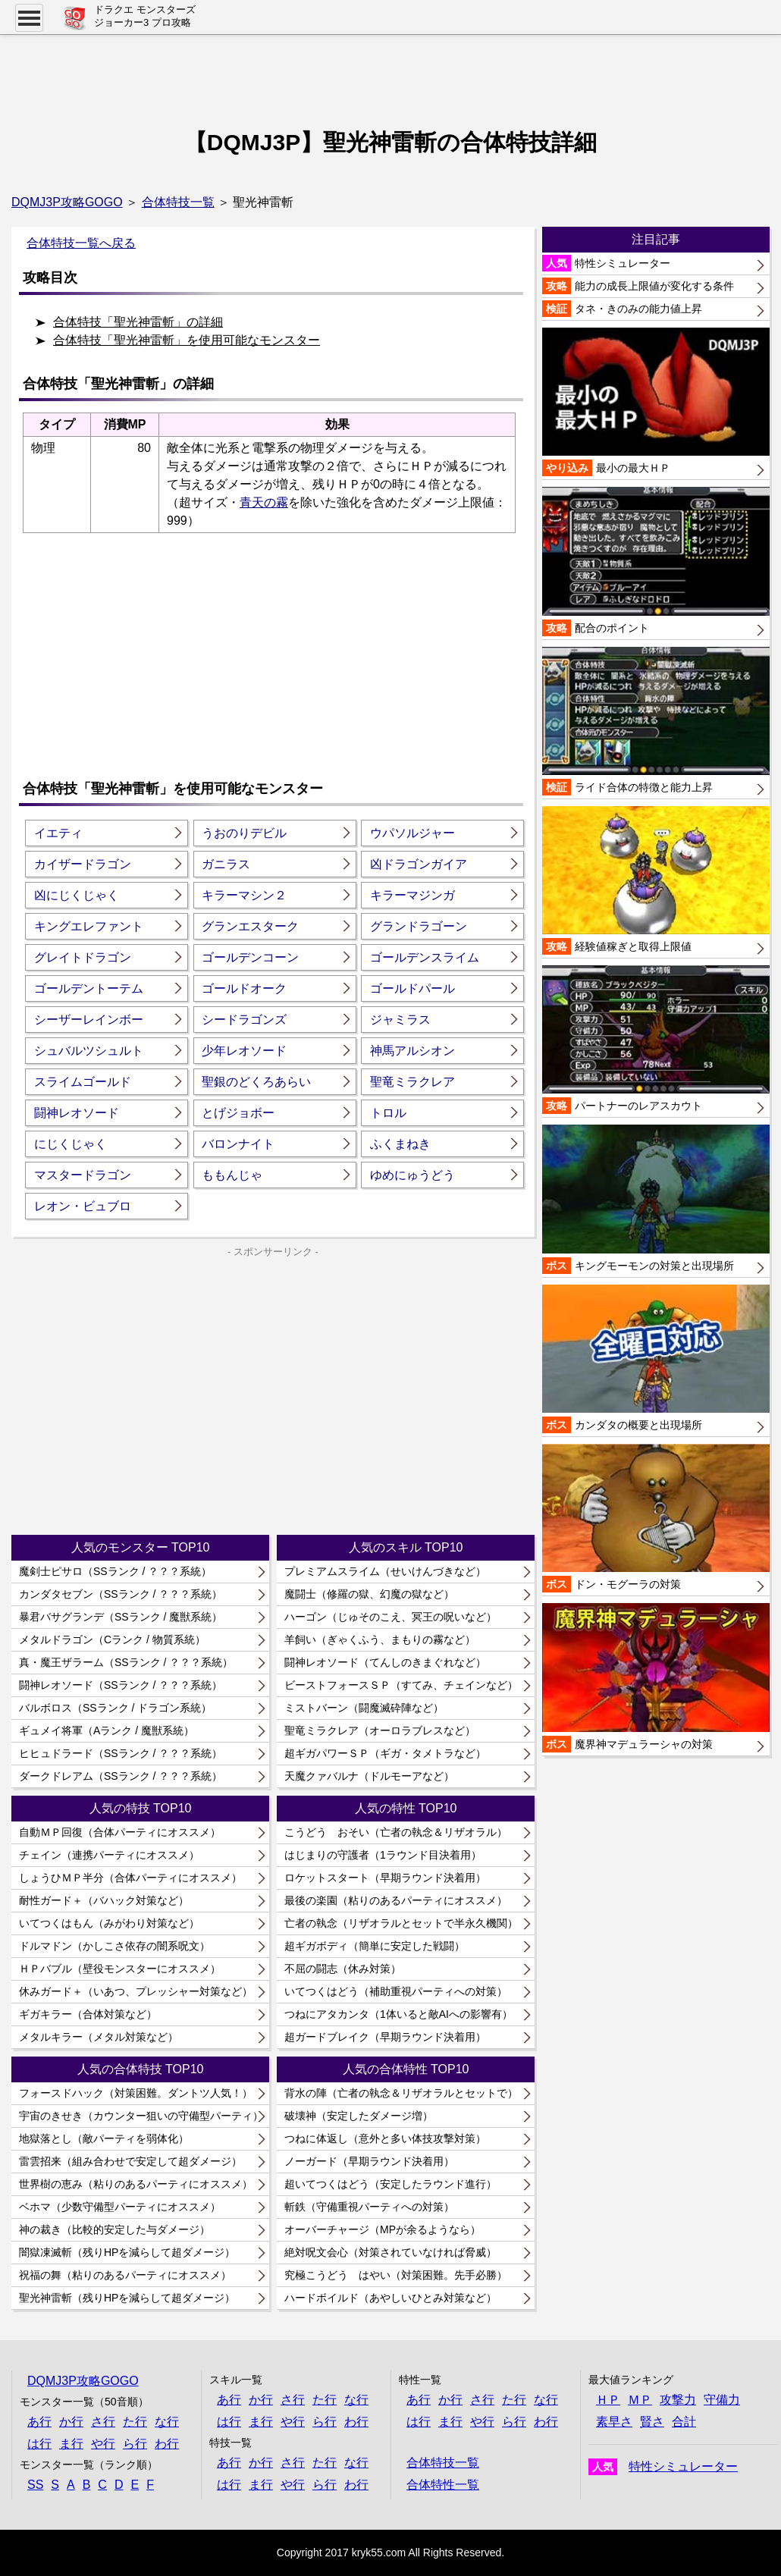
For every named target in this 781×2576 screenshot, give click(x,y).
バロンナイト (238, 1143)
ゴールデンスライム (424, 957)
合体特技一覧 (178, 202)
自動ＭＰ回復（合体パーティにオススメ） (120, 1832)
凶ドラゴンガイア (418, 864)
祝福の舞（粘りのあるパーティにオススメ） (125, 2275)
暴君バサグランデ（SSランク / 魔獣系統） (120, 1617)
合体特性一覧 (442, 2484)
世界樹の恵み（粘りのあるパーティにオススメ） (135, 2184)
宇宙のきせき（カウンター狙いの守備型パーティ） (141, 2116)
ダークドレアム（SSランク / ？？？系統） (120, 1776)
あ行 (39, 2421)
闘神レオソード (76, 1112)
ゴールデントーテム (88, 988)
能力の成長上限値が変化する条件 (638, 286)
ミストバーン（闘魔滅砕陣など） (364, 1708)
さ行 (103, 2421)
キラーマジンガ (412, 895)
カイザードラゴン (82, 864)
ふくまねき (400, 1143)
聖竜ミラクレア (412, 1081)
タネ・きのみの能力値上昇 (622, 308)
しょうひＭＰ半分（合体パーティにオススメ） (130, 1878)
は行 (39, 2443)
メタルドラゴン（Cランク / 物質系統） (112, 1639)
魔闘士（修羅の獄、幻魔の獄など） (369, 1594)
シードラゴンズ (244, 1019)
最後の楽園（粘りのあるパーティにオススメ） (395, 1900)
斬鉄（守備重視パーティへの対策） (369, 2207)
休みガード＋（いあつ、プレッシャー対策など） (135, 1991)
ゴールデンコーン (250, 957)
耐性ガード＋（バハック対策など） (104, 1900)
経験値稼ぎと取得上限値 (656, 880)
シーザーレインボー (88, 1019)
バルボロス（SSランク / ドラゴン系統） (115, 1708)
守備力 (722, 2399)
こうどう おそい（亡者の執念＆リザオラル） (395, 1832)
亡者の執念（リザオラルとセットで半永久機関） (401, 1923)
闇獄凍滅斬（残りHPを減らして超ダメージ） (127, 2252)
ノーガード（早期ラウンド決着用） (369, 2161)
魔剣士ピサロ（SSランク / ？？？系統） (115, 1571)
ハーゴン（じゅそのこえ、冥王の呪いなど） (390, 1617)
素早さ (614, 2421)
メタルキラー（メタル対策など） (98, 2037)
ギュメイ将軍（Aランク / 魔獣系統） (106, 1730)
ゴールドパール (412, 988)
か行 (71, 2421)
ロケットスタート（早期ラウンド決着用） (385, 1878)
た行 (135, 2421)
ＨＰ (608, 2399)
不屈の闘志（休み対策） (342, 1969)
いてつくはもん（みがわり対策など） (109, 1923)
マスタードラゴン (82, 1175)
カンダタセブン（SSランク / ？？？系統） (120, 1594)
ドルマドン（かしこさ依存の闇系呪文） (114, 1946)
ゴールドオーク (244, 988)
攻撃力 (678, 2399)
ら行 (135, 2443)
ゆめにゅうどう (412, 1175)
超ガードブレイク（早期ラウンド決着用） (385, 2037)
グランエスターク (250, 926)
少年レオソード (244, 1050)
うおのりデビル (244, 833)
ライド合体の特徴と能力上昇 (656, 721)
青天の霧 (264, 502)
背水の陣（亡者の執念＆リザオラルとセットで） (401, 2093)
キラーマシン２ (244, 895)
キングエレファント (88, 926)
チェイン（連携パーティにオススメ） (109, 1855)
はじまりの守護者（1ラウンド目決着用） (382, 1855)
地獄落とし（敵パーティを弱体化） (104, 2138)
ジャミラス (400, 1019)
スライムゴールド (82, 1081)
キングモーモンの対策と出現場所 (656, 1199)
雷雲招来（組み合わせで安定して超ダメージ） (130, 2161)
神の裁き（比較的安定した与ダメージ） (114, 2229)
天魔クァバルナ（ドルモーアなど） (369, 1776)
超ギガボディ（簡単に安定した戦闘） (374, 1946)
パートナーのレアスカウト (656, 1039)
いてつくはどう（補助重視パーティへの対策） (395, 1991)
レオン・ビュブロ (82, 1206)
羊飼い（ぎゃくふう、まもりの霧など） (379, 1639)
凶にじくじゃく (76, 895)
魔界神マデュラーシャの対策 (656, 1677)
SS (35, 2484)
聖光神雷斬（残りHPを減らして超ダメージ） (127, 2298)
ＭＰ (640, 2399)
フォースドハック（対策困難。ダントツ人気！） (135, 2093)
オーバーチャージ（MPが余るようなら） (382, 2229)
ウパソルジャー (412, 833)
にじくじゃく (70, 1143)
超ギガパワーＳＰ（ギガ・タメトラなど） (385, 1753)
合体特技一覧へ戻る (81, 243)
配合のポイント (656, 561)
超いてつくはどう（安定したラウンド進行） (390, 2184)
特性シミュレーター (606, 263)
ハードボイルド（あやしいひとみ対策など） (390, 2298)
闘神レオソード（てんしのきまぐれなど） (385, 1662)
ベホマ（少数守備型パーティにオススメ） (120, 2207)
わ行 (167, 2443)
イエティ (58, 833)
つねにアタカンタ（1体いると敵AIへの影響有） (398, 2014)
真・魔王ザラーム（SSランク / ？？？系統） (126, 1662)
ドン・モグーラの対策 (656, 1518)
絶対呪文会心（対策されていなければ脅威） (390, 2252)
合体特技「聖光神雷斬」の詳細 (138, 321)
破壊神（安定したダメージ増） (358, 2116)
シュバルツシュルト (88, 1050)
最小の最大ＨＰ (656, 402)
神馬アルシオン (412, 1050)
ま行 (71, 2443)
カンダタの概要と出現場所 (656, 1359)
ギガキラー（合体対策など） (88, 2014)
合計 (684, 2421)
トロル (388, 1112)
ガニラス (226, 864)
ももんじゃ (232, 1175)
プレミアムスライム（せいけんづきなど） (385, 1571)
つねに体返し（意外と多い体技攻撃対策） (385, 2138)
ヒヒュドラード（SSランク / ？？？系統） (120, 1753)
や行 (103, 2443)
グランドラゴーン (418, 926)
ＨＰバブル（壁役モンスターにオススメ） (120, 1969)
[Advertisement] (390, 72)
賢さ (652, 2421)
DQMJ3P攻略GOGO (67, 202)
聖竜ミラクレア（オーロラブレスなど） (379, 1730)
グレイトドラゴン (82, 957)
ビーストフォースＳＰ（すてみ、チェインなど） (401, 1685)
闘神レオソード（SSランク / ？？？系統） (120, 1685)
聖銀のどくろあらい (256, 1081)
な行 (167, 2421)
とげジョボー (238, 1112)
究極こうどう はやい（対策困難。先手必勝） (395, 2275)
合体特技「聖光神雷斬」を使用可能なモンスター (186, 340)
